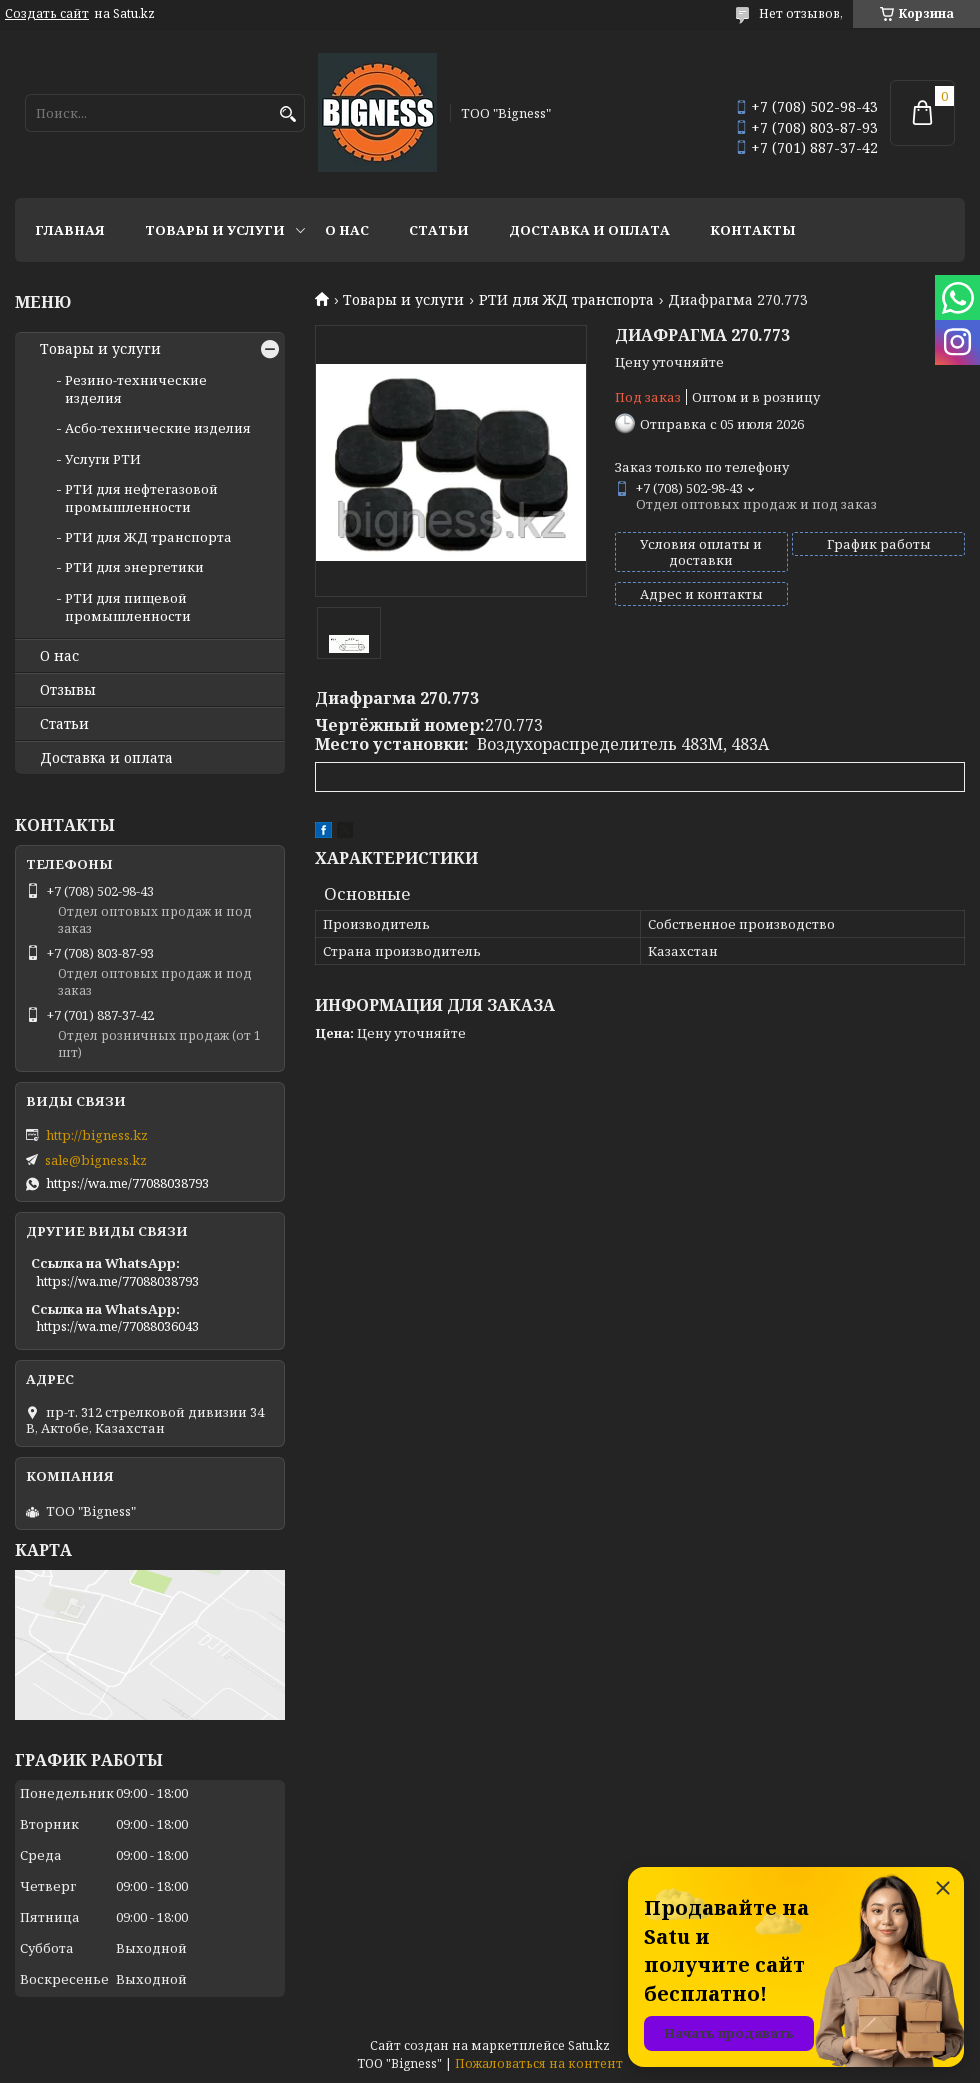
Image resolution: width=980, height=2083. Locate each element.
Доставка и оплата (589, 230)
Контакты (753, 230)
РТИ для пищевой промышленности (128, 607)
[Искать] (287, 114)
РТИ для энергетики (134, 567)
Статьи (439, 230)
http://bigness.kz (97, 1135)
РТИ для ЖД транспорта (566, 300)
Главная (70, 230)
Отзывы (68, 690)
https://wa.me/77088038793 (127, 1183)
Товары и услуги (215, 230)
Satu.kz (589, 2045)
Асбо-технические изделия (158, 428)
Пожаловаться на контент (539, 2063)
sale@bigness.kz (96, 1160)
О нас (347, 230)
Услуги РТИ (103, 459)
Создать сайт (47, 14)
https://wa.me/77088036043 (117, 1326)
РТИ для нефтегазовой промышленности (141, 498)
